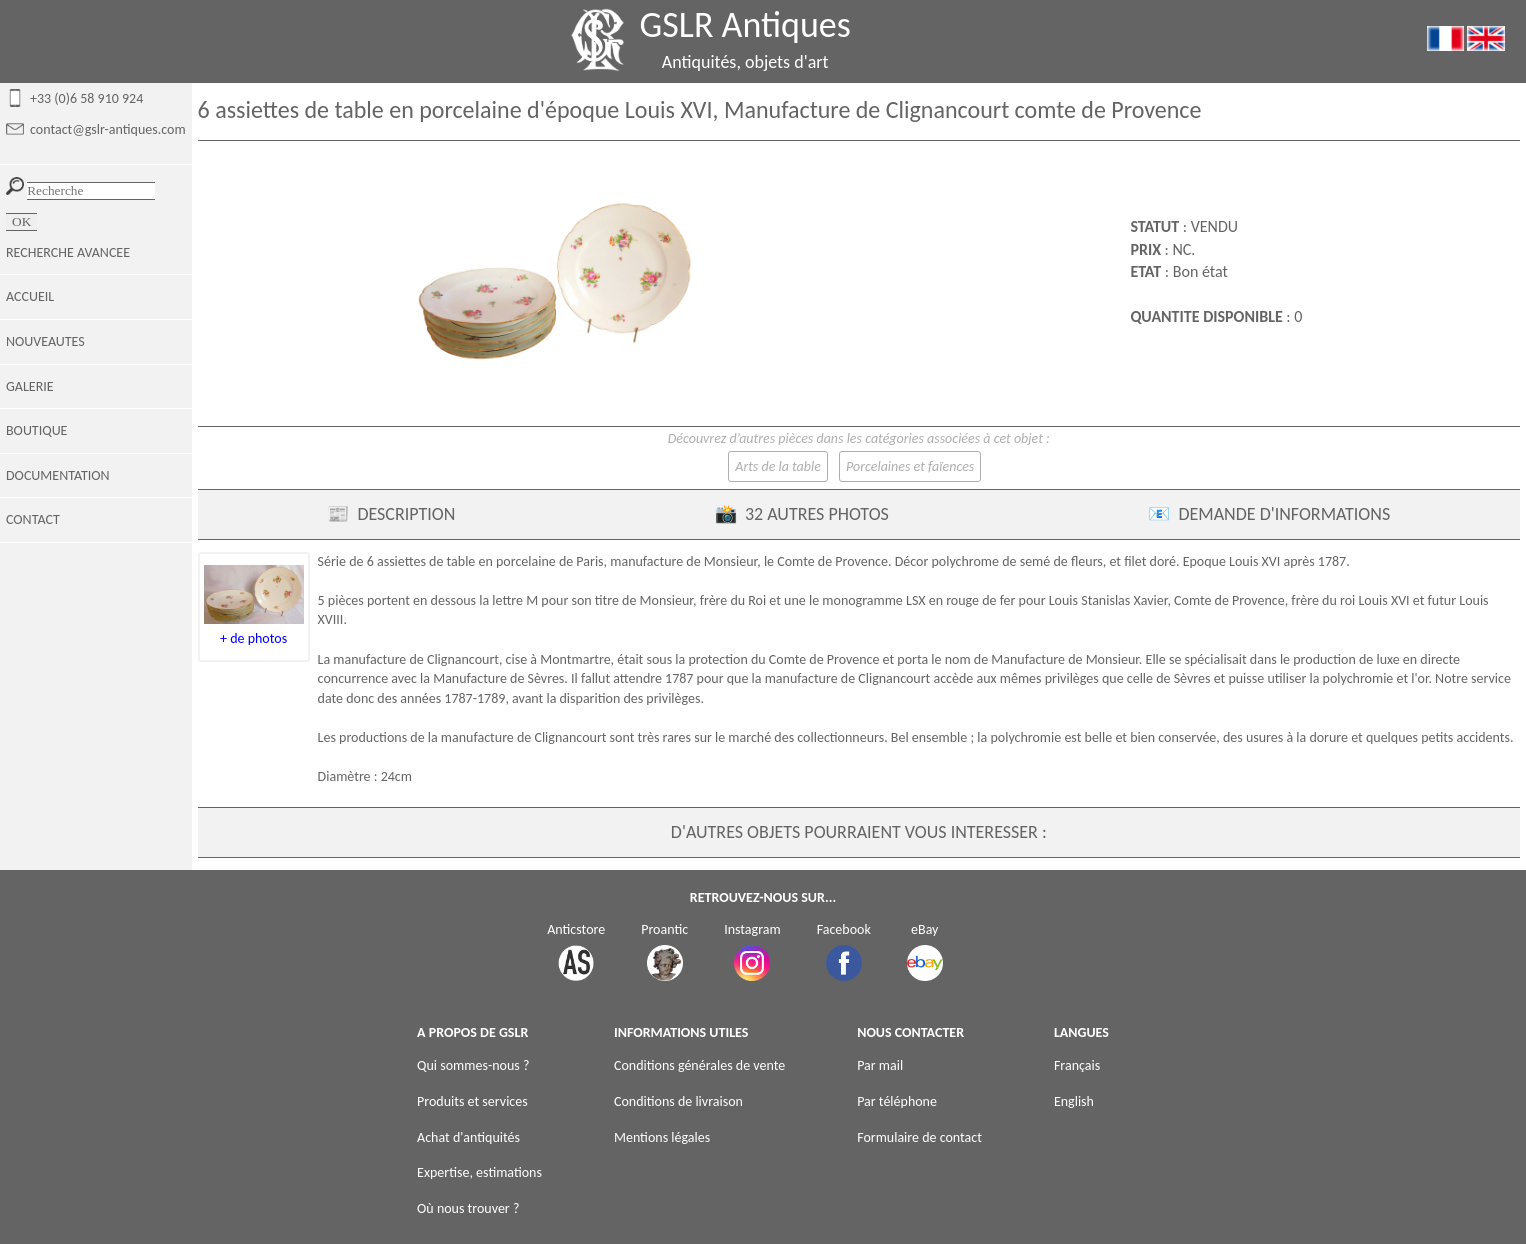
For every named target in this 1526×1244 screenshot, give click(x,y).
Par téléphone (897, 1101)
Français (1077, 1065)
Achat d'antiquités (468, 1137)
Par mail (880, 1065)
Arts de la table (778, 466)
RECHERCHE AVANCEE (68, 252)
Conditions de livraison (678, 1101)
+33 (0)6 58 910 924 (86, 98)
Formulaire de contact (919, 1137)
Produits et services (472, 1101)
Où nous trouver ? (468, 1208)
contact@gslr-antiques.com (108, 129)
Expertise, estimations (479, 1172)
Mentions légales (662, 1137)
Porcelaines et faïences (910, 466)
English (1074, 1101)
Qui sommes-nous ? (473, 1065)
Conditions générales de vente (699, 1065)
